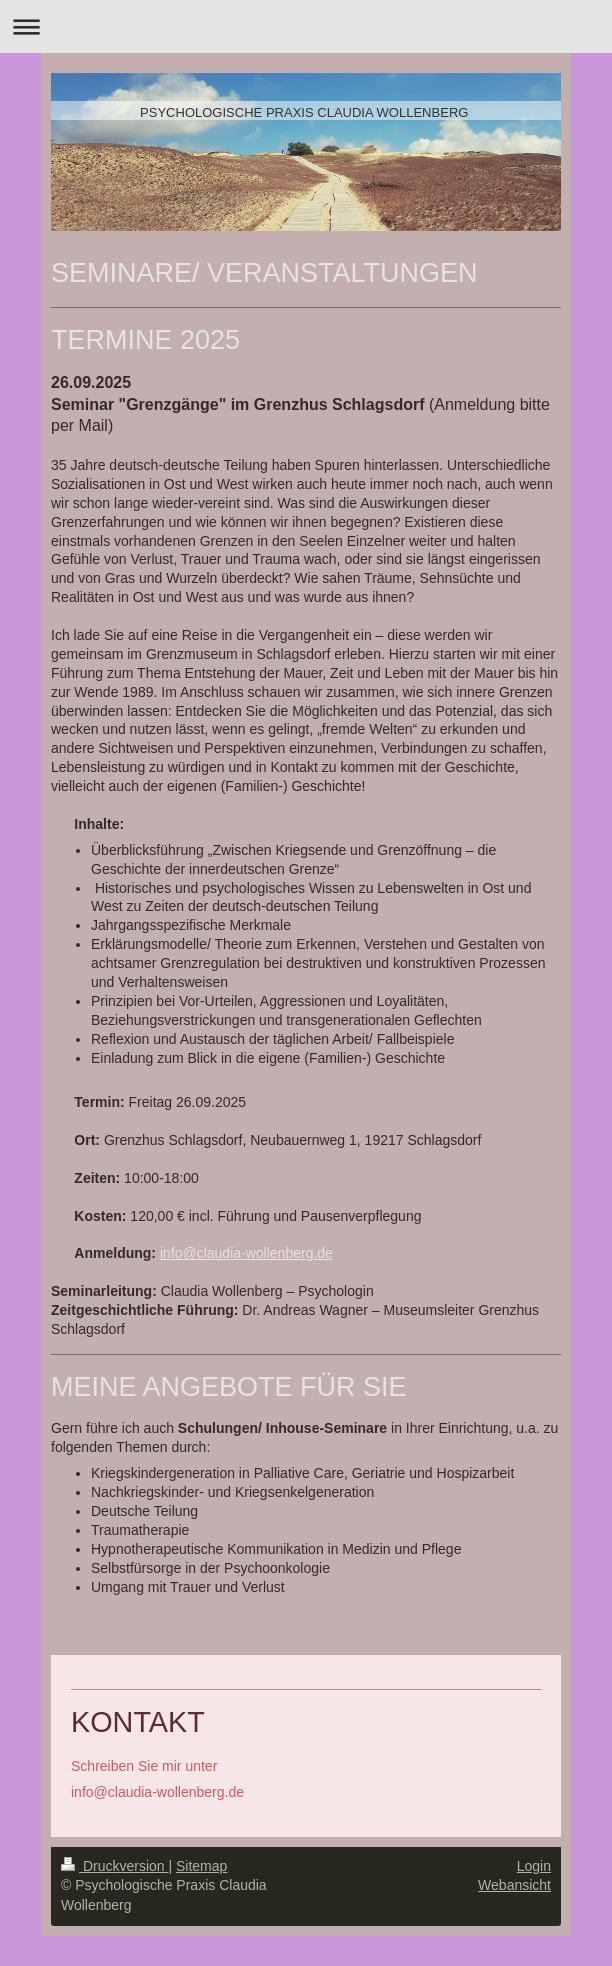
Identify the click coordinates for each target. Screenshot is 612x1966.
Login (534, 1866)
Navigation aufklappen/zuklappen (306, 26)
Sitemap (201, 1866)
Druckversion (114, 1866)
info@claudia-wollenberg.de (246, 1253)
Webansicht (514, 1885)
